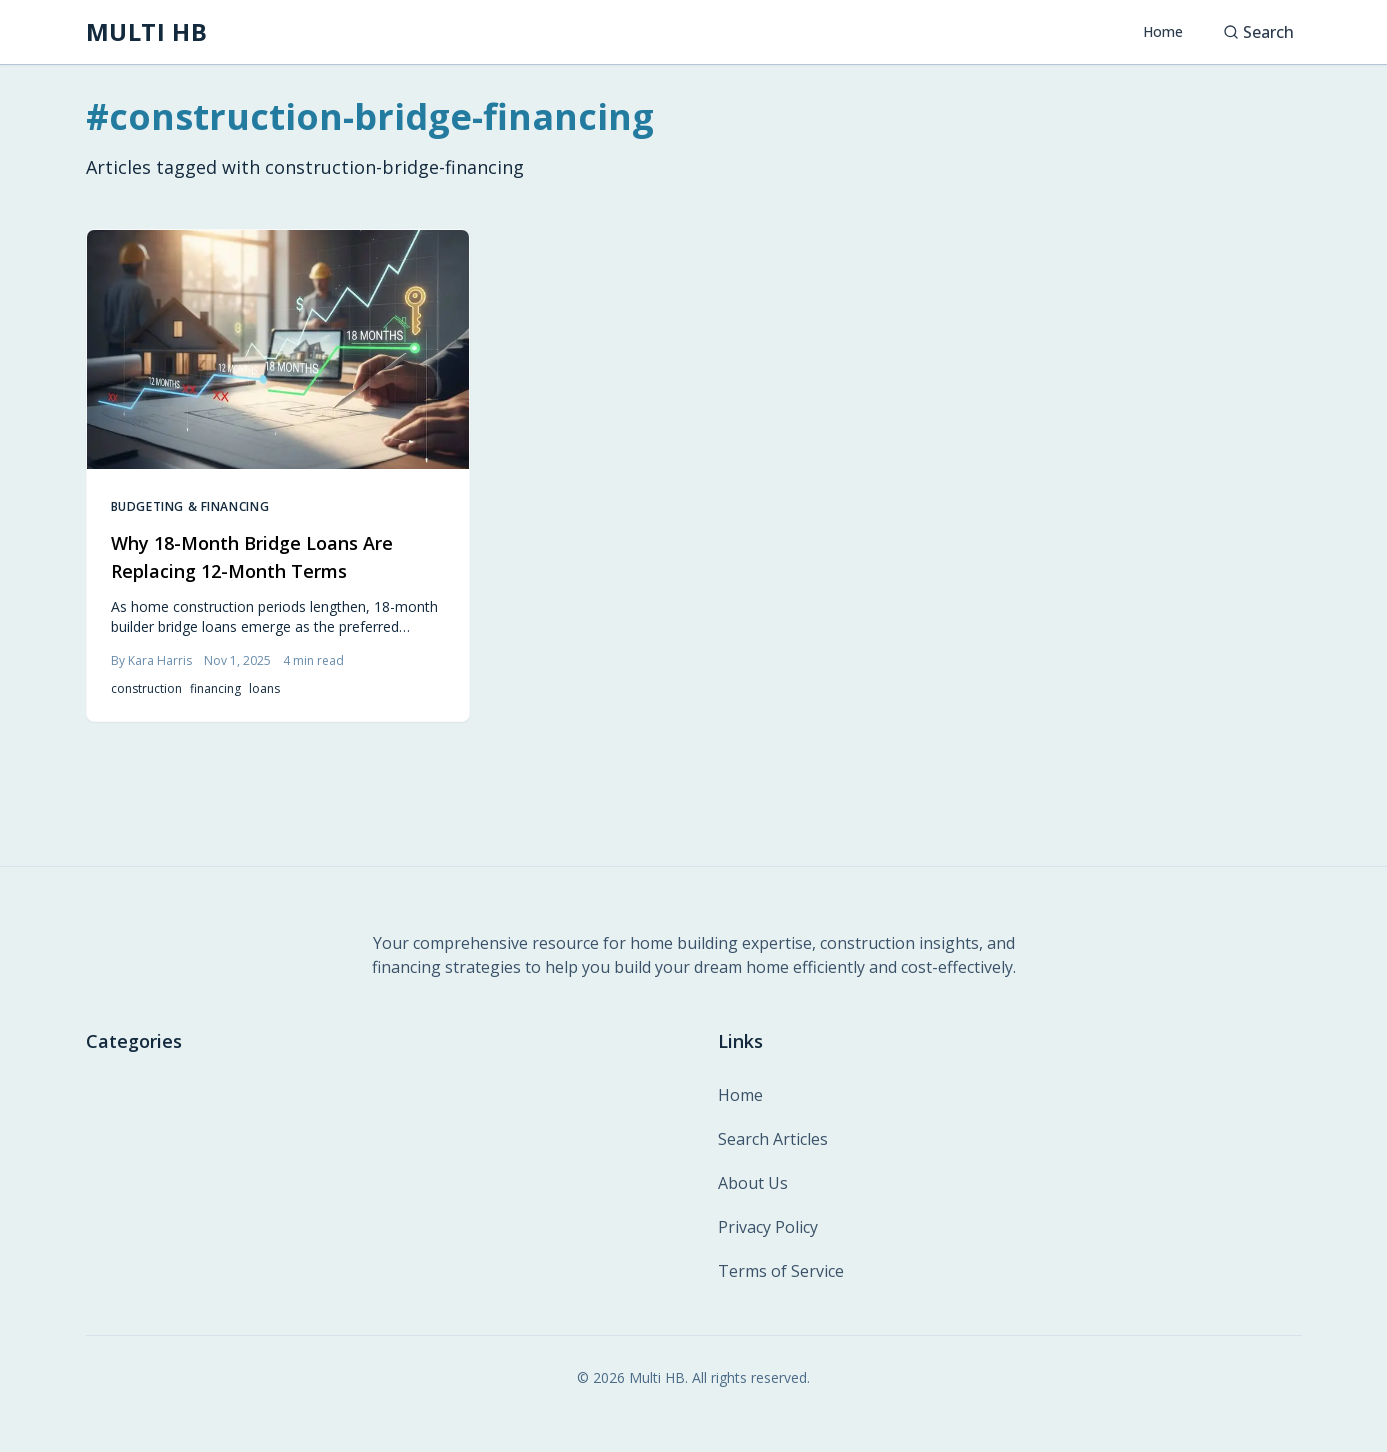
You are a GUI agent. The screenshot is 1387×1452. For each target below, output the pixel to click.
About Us (753, 1183)
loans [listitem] (264, 689)
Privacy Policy (768, 1227)
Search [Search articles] (1258, 32)
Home (1163, 31)
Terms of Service (781, 1271)
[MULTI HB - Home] (147, 32)
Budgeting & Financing (190, 507)
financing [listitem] (215, 689)
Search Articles (773, 1139)
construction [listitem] (146, 689)
